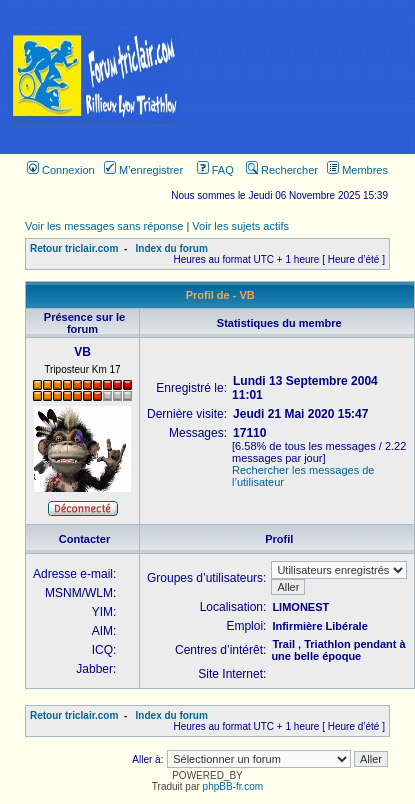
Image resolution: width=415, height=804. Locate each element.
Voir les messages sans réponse (104, 226)
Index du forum (172, 248)
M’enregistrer (143, 170)
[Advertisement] (303, 77)
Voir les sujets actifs (240, 226)
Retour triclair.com (74, 248)
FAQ (215, 170)
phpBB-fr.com (233, 786)
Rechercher (282, 170)
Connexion (61, 170)
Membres (357, 170)
